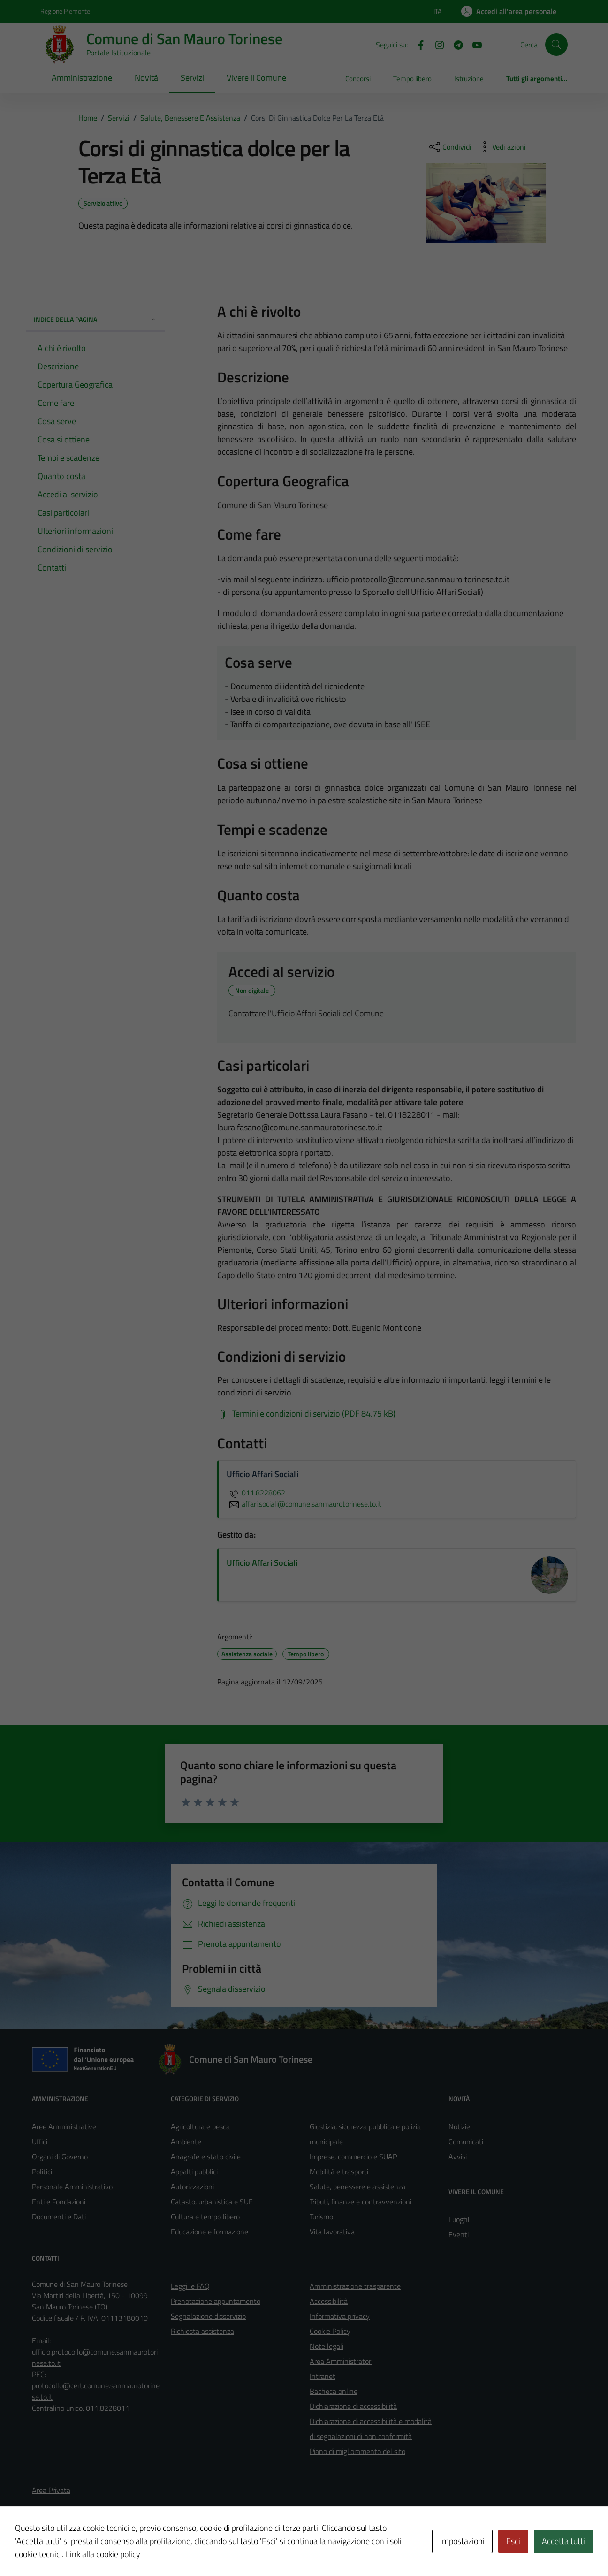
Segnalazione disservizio (208, 2316)
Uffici (39, 2141)
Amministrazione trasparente (355, 2286)
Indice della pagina (95, 319)
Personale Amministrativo (72, 2186)
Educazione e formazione (209, 2231)
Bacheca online (333, 2391)
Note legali (326, 2346)
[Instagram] (435, 44)
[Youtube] (473, 44)
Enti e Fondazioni (58, 2201)
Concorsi (358, 78)
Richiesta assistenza (202, 2331)
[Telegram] (454, 44)
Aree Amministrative (64, 2126)
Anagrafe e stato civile (206, 2156)
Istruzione (469, 78)
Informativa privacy (340, 2316)
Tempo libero (412, 78)
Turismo (321, 2216)
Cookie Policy (330, 2331)
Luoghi (458, 2219)
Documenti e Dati (59, 2216)
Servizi (192, 77)
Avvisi (457, 2156)
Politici (42, 2171)
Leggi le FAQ (190, 2286)
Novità (146, 77)
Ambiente (186, 2141)
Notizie (459, 2126)
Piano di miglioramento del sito (357, 2451)
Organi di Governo (60, 2156)
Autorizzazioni (192, 2186)
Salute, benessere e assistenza (357, 2186)
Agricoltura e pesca (200, 2126)
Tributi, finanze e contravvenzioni (360, 2201)
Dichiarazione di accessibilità (353, 2406)
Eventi (458, 2234)
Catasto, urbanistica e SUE (212, 2201)
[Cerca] (556, 44)
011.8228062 (256, 1492)
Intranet (322, 2376)
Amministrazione (82, 77)
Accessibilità (329, 2301)
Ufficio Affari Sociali (262, 1562)
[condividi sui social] (449, 146)
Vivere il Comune (256, 77)
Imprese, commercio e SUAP (353, 2156)
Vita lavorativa (332, 2231)
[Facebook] (417, 44)
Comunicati (465, 2141)
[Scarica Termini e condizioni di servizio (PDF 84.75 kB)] (306, 1413)
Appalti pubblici (194, 2171)
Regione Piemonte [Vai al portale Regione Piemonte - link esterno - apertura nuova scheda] (65, 11)
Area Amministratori (341, 2361)
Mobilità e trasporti (339, 2171)
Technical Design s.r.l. (95, 2548)
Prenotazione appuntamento (215, 2301)
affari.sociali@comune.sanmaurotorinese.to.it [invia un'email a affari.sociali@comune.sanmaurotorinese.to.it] (304, 1503)
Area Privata (51, 2490)
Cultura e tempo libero (205, 2216)
